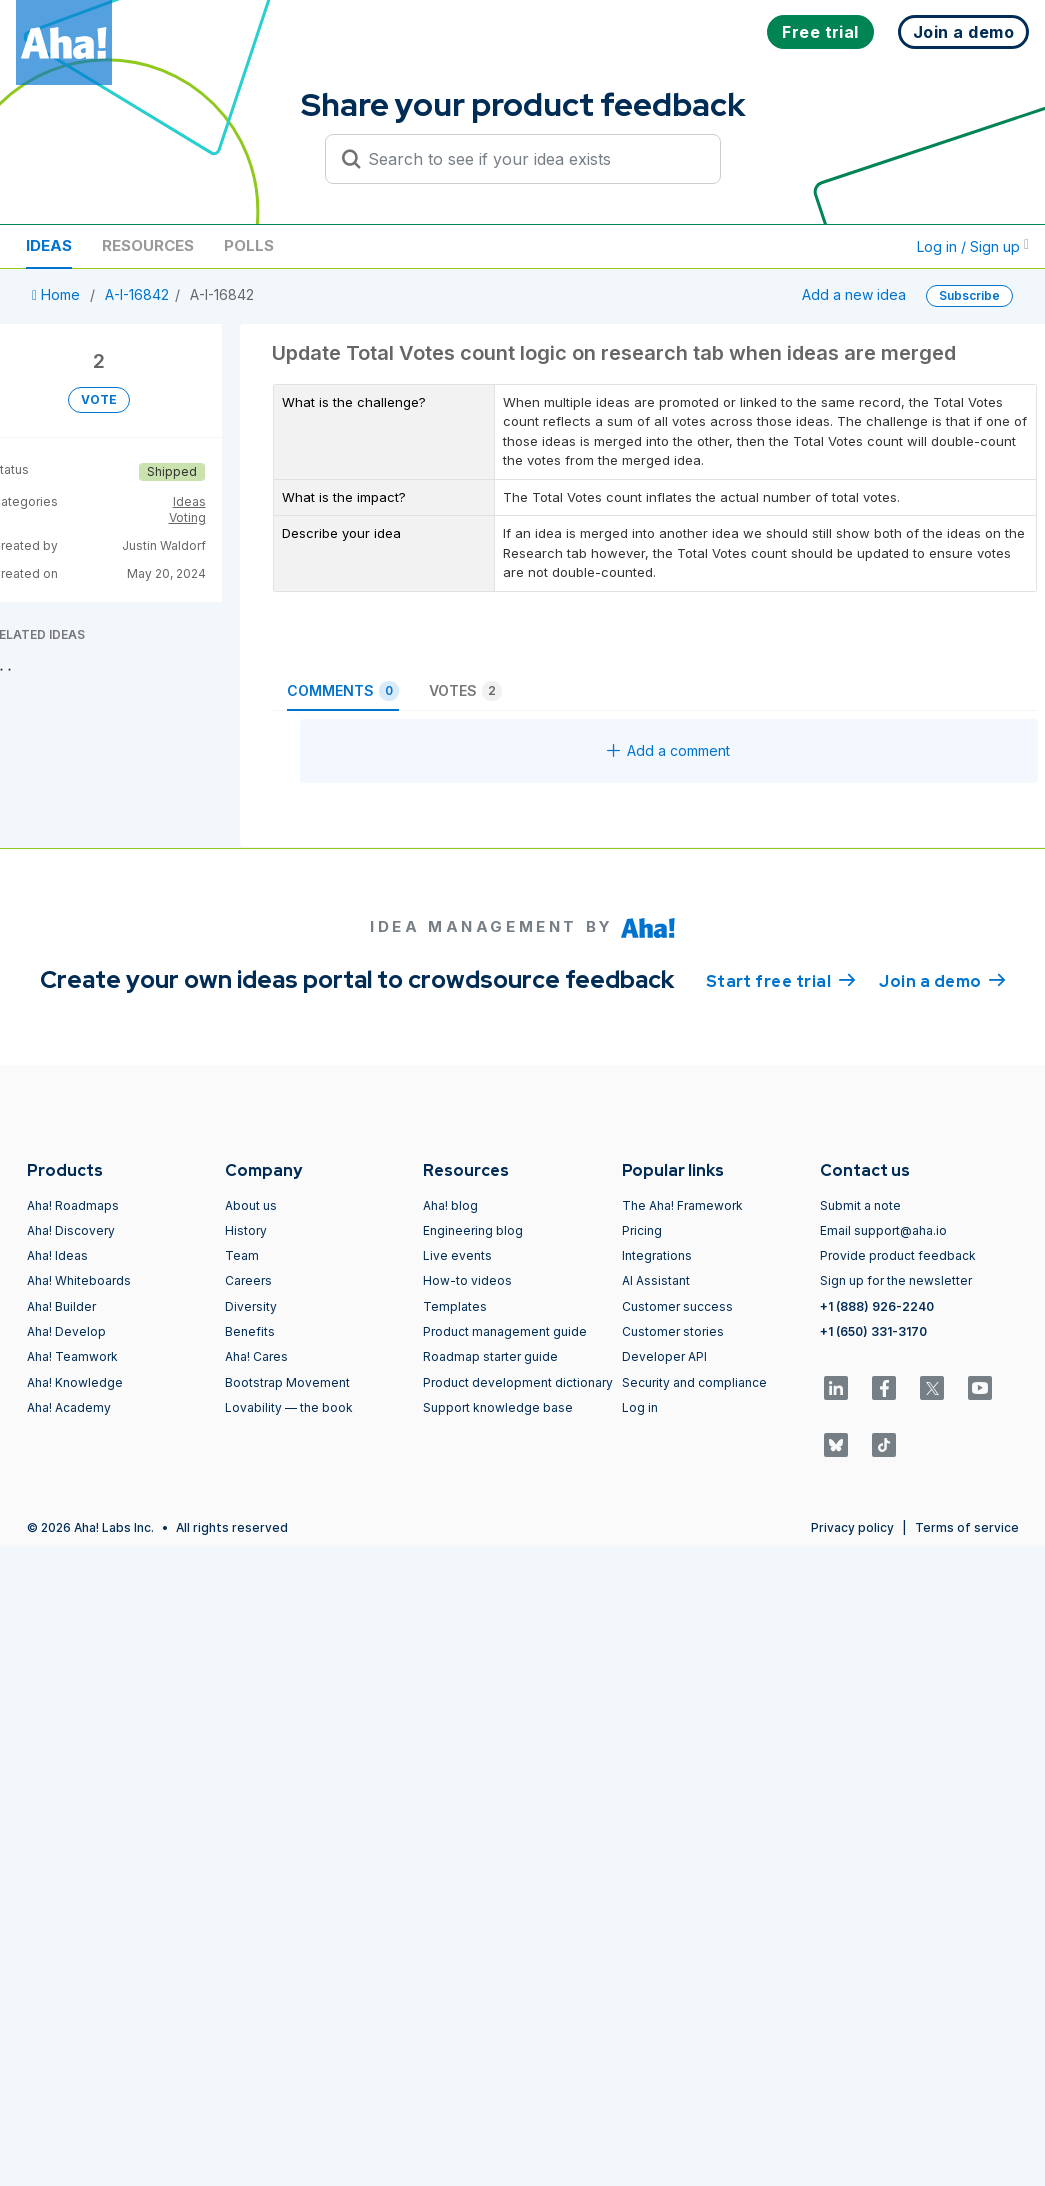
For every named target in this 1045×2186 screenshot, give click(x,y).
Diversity (251, 1306)
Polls (249, 245)
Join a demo (942, 980)
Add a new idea (854, 294)
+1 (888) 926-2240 (877, 1306)
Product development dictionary (518, 1382)
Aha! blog (450, 1205)
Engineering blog (473, 1230)
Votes (465, 691)
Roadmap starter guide (490, 1356)
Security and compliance (694, 1382)
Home (58, 294)
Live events (457, 1255)
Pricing (642, 1230)
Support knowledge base (498, 1407)
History (246, 1230)
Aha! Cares (256, 1356)
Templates (455, 1306)
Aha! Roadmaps (73, 1205)
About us (251, 1205)
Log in (640, 1407)
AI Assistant (656, 1280)
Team (242, 1255)
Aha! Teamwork (72, 1356)
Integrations (657, 1255)
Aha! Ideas (57, 1255)
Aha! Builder (61, 1306)
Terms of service (967, 1527)
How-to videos (467, 1280)
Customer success (677, 1306)
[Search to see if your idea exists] (532, 159)
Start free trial (781, 980)
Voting (187, 517)
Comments (343, 691)
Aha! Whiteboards (79, 1280)
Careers (248, 1280)
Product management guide (505, 1331)
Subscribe (969, 295)
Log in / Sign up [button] (973, 246)
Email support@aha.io (883, 1230)
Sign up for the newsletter (896, 1280)
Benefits (250, 1331)
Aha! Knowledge (75, 1382)
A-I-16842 (137, 294)
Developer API (664, 1356)
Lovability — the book (289, 1407)
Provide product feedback (898, 1255)
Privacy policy (852, 1527)
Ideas (49, 245)
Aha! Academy (69, 1407)
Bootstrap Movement (287, 1382)
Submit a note (860, 1205)
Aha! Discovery (71, 1230)
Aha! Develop (66, 1331)
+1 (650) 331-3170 (873, 1331)
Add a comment (668, 750)
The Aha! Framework (682, 1205)
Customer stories (673, 1331)
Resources (148, 245)
